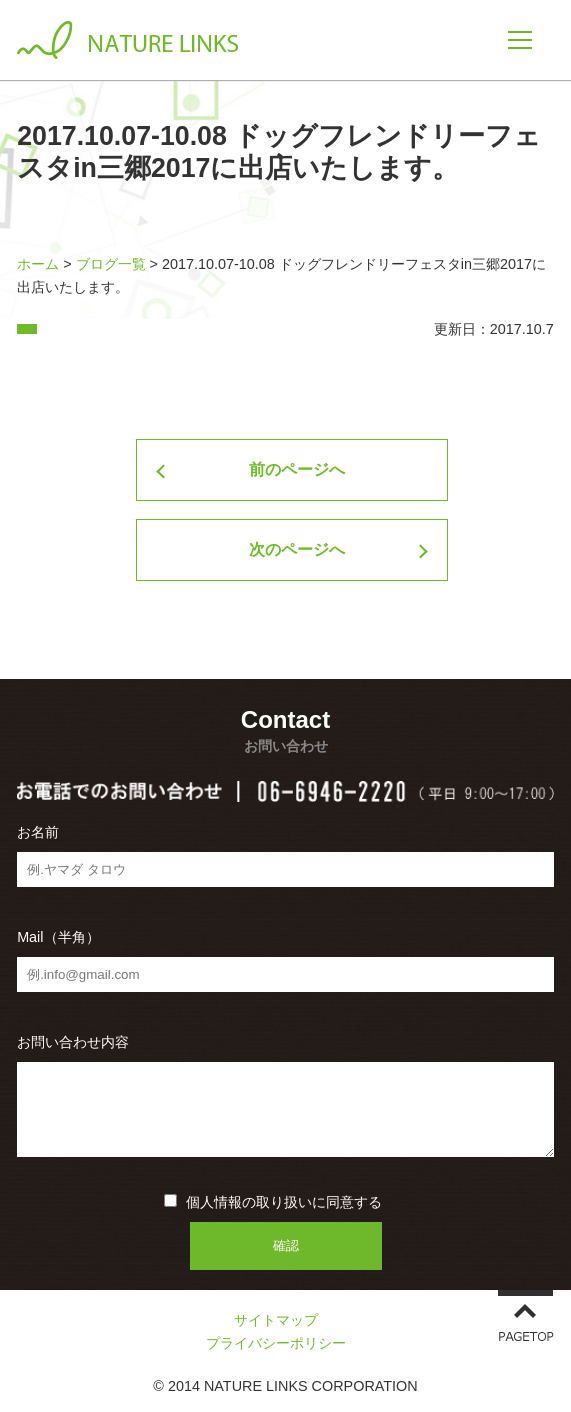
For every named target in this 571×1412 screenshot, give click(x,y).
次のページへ (297, 549)
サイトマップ (276, 1320)
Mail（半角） (58, 937)
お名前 (38, 832)
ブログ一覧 (111, 264)
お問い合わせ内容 (73, 1042)
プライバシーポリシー (276, 1343)
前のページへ (297, 469)
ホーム (38, 264)
